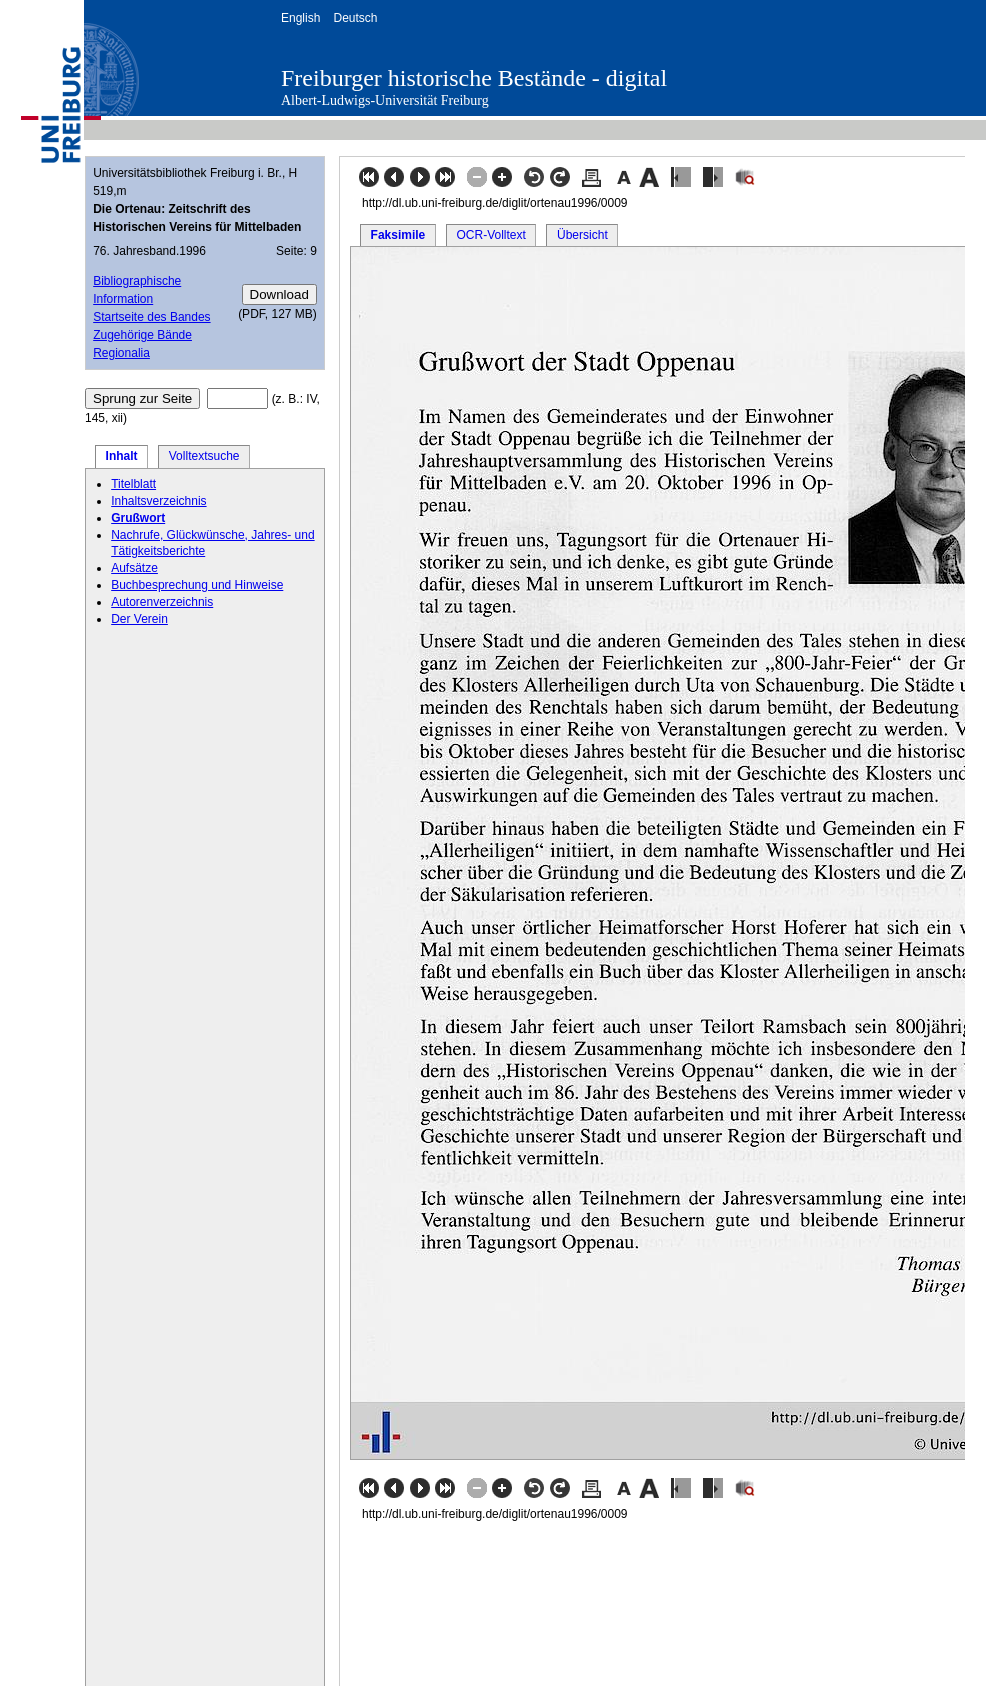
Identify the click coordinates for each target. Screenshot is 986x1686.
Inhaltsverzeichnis (158, 501)
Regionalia (121, 353)
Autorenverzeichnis (162, 602)
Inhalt (122, 456)
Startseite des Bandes (151, 317)
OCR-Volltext (490, 235)
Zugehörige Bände (142, 335)
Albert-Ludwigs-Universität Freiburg (385, 100)
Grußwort (138, 518)
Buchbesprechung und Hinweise (197, 585)
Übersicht (582, 235)
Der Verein (139, 619)
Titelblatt (133, 484)
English (300, 18)
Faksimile (398, 235)
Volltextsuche (204, 456)
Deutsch (355, 18)
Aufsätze (134, 568)
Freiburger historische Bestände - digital (474, 78)
